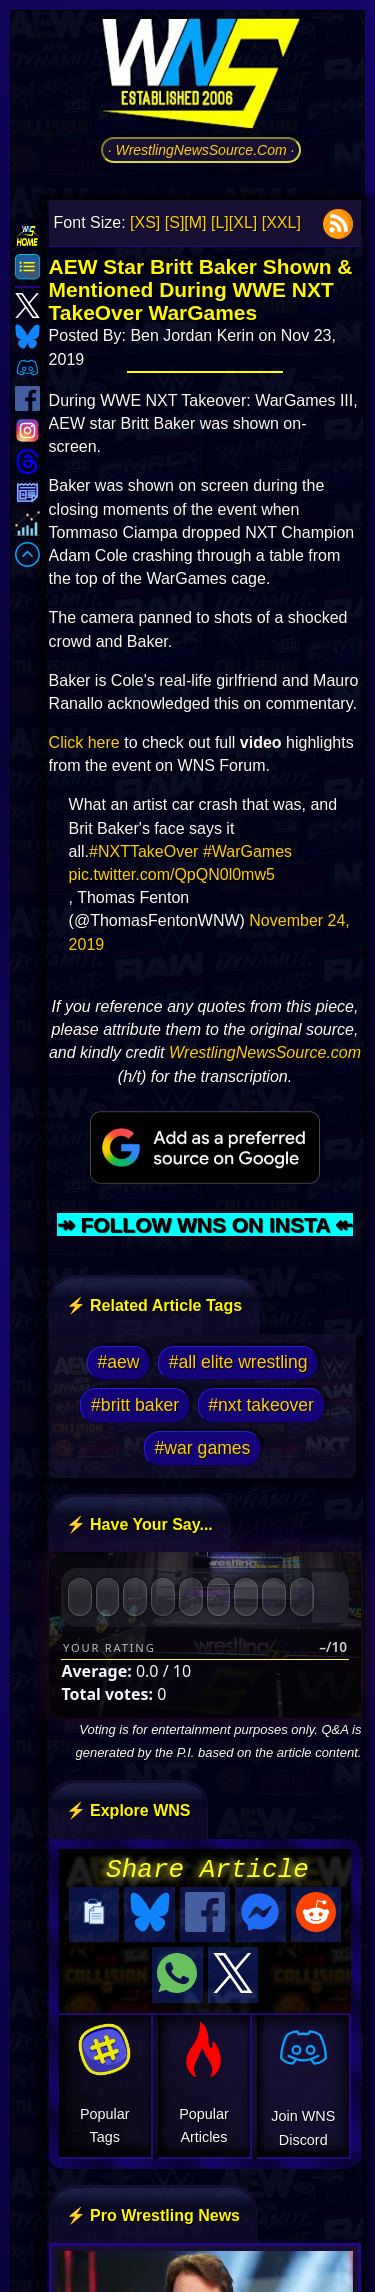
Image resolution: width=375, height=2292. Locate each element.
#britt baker (135, 1405)
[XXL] (281, 222)
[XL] (243, 222)
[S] (175, 222)
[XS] (145, 222)
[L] (220, 222)
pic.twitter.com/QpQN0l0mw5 (172, 874)
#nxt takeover (261, 1405)
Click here (84, 742)
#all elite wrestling (238, 1362)
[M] (195, 222)
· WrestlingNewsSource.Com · (201, 150)
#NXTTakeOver (143, 851)
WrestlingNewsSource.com (265, 1052)
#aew (118, 1362)
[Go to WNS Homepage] (201, 77)
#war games (203, 1448)
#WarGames (247, 851)
